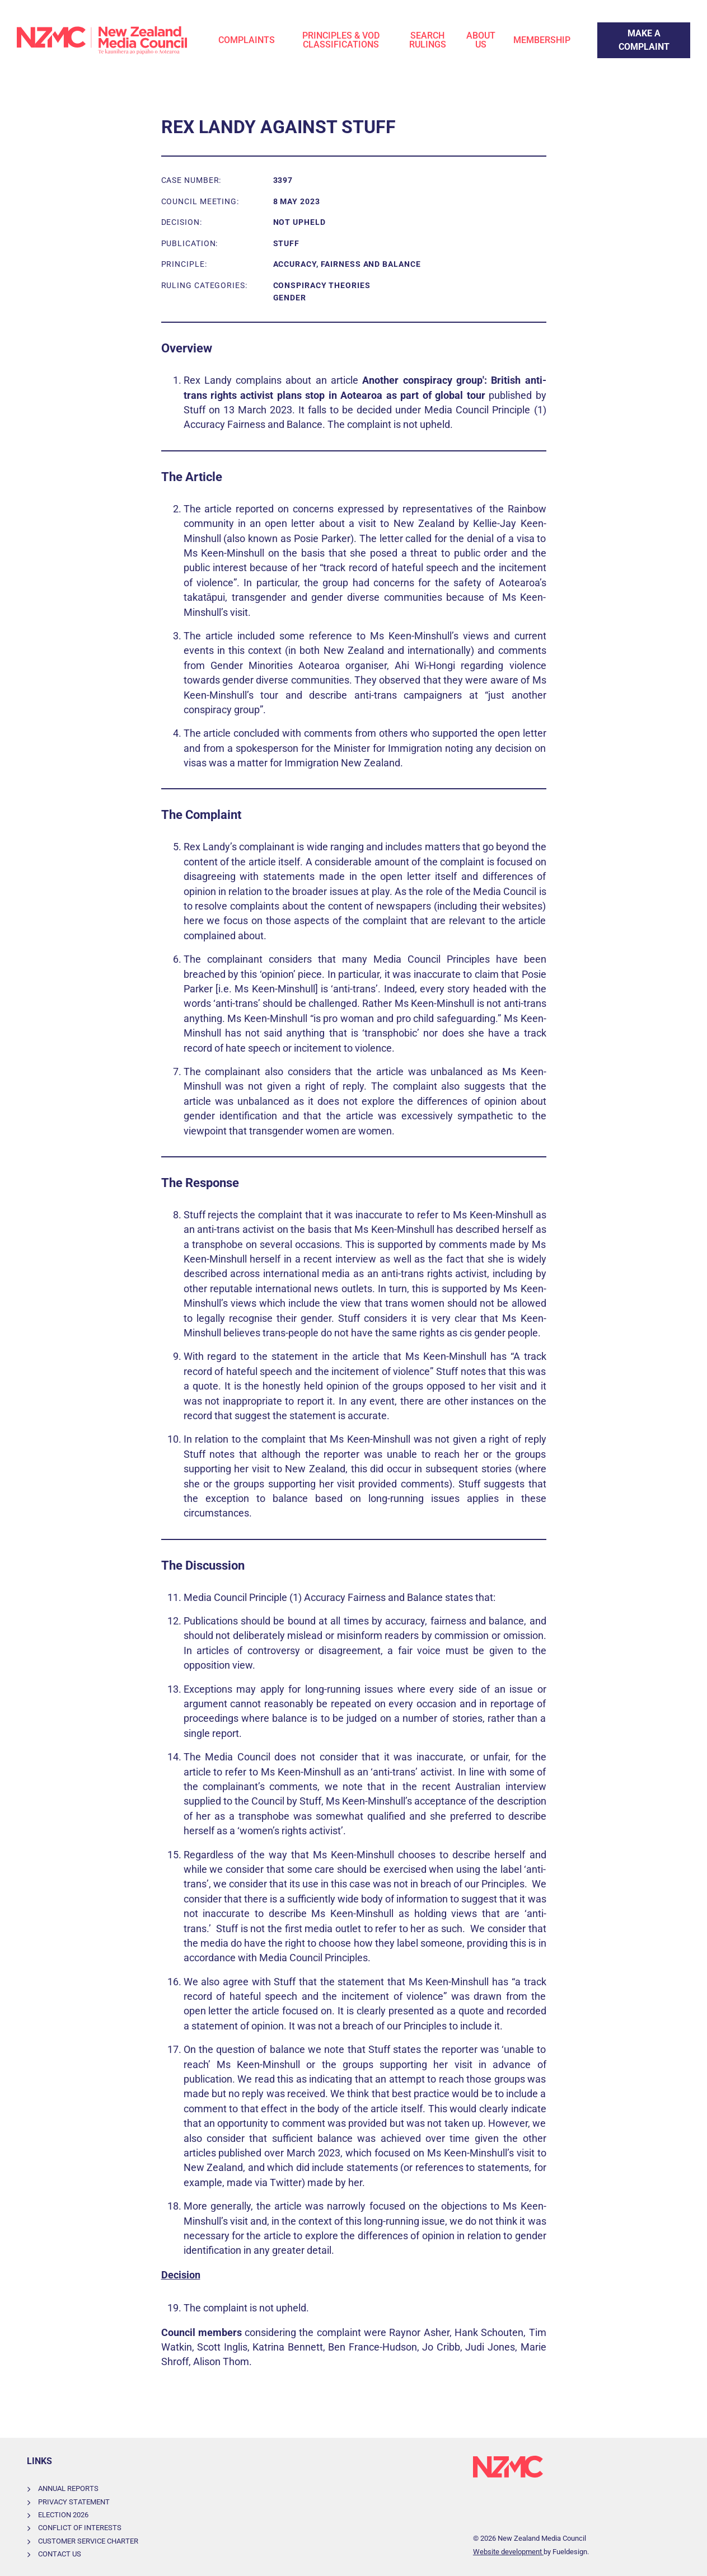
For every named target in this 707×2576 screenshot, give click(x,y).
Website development (508, 2551)
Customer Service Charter (88, 2541)
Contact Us (59, 2554)
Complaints (246, 40)
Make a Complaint (633, 28)
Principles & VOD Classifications (341, 40)
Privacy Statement (74, 2502)
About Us (480, 40)
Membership (541, 40)
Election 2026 (63, 2515)
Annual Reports (68, 2488)
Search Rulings (427, 40)
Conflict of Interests (79, 2527)
